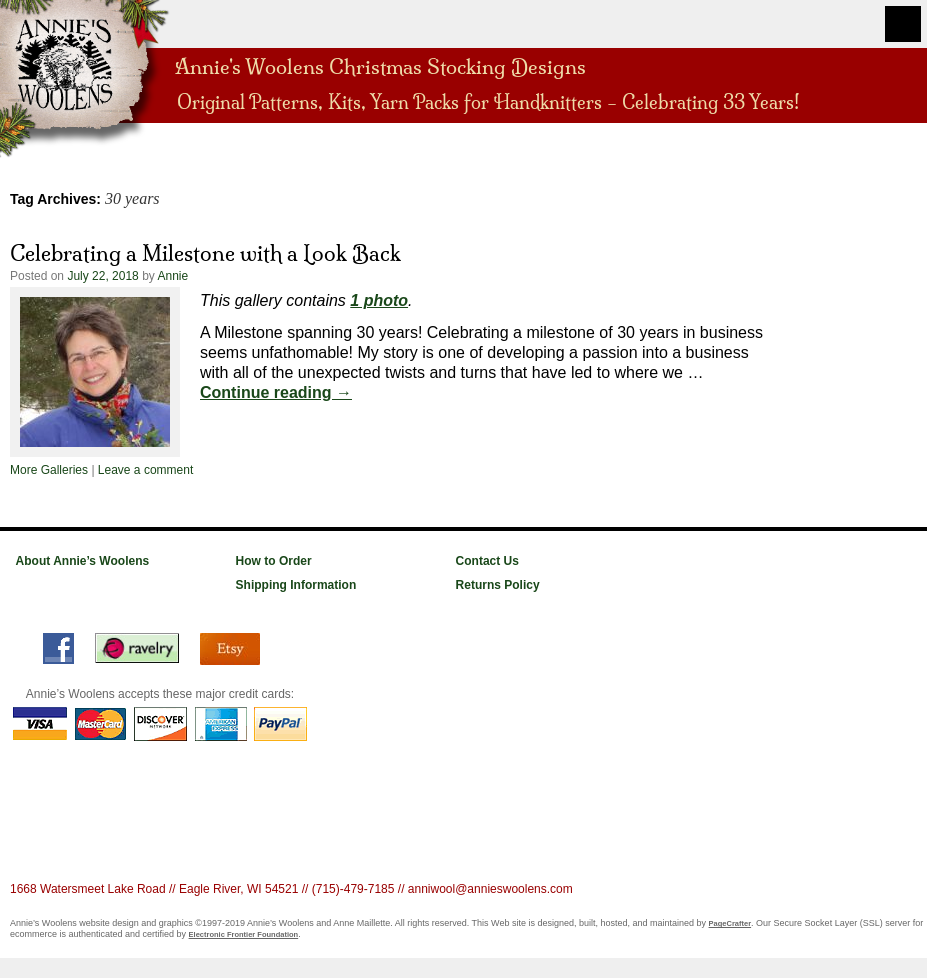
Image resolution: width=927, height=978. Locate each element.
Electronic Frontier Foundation (244, 934)
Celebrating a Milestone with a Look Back (205, 253)
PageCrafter (730, 923)
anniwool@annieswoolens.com (490, 889)
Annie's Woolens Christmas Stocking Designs (380, 65)
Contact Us (487, 561)
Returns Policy (498, 585)
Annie (172, 276)
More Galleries (49, 470)
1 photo (379, 300)
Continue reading (276, 392)
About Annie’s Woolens (83, 561)
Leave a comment (145, 470)
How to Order (274, 561)
